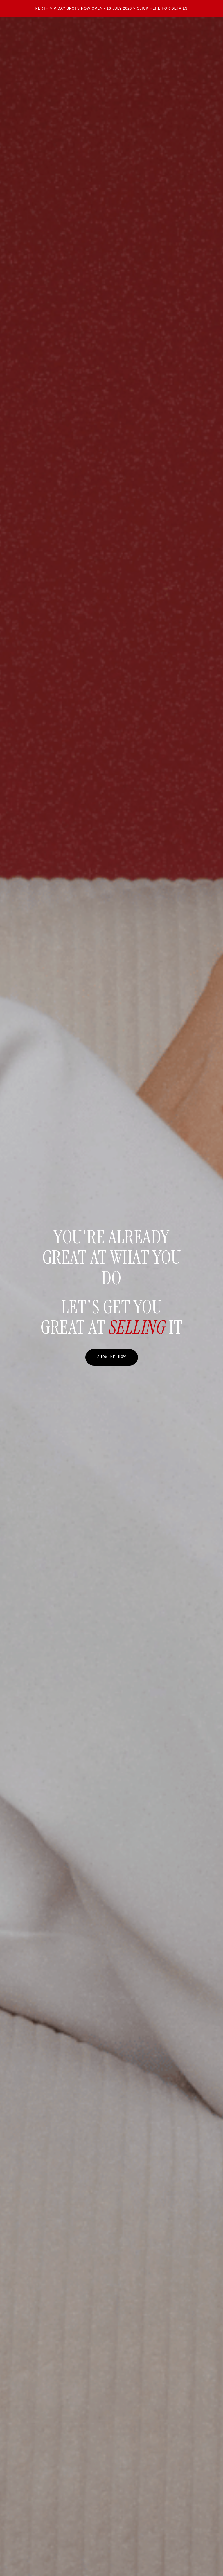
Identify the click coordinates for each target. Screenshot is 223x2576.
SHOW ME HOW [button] (111, 1357)
